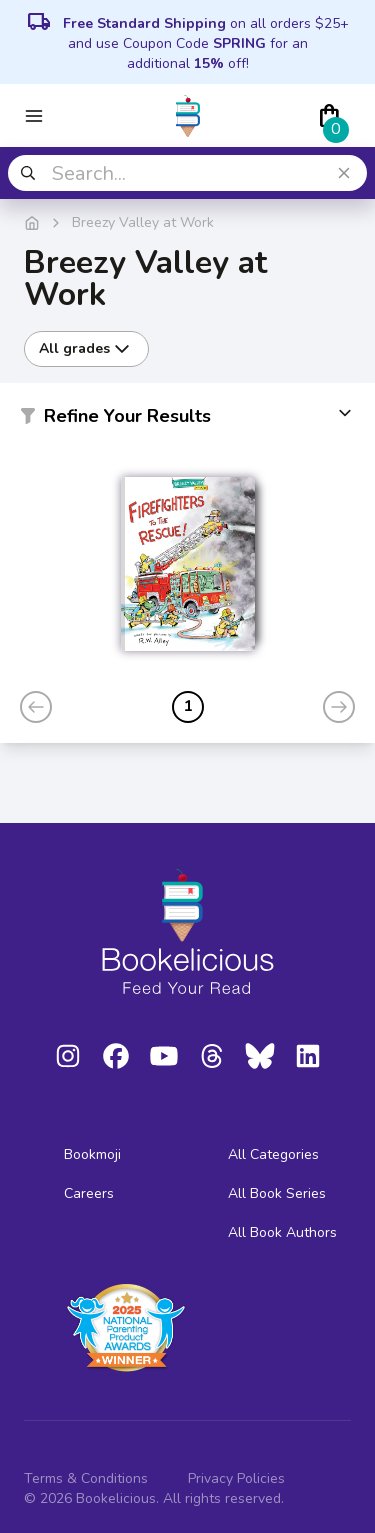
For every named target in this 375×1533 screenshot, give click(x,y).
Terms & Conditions (86, 1478)
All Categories (273, 1154)
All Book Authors (282, 1232)
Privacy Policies (236, 1478)
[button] (187, 420)
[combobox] (187, 173)
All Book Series (277, 1193)
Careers (89, 1193)
